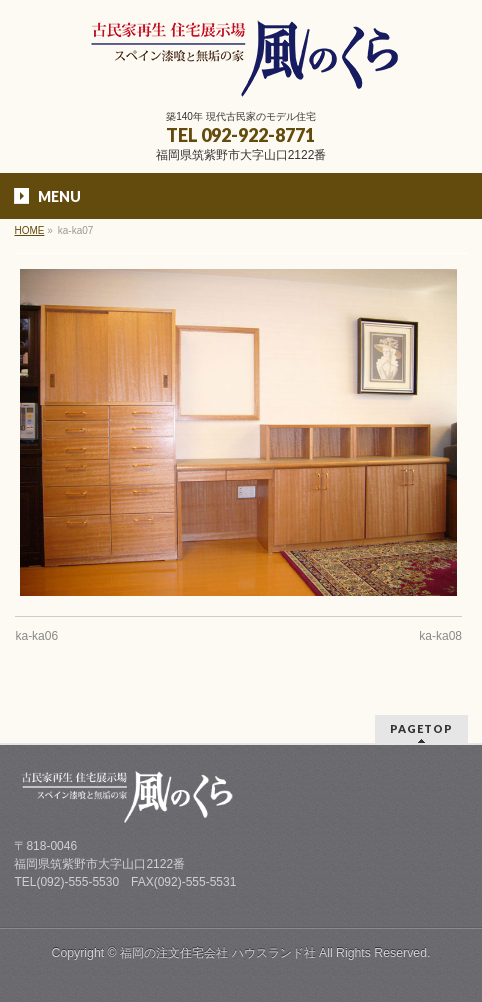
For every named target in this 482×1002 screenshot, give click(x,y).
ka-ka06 (36, 636)
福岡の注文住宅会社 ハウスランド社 (217, 953)
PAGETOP (421, 728)
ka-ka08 (440, 636)
